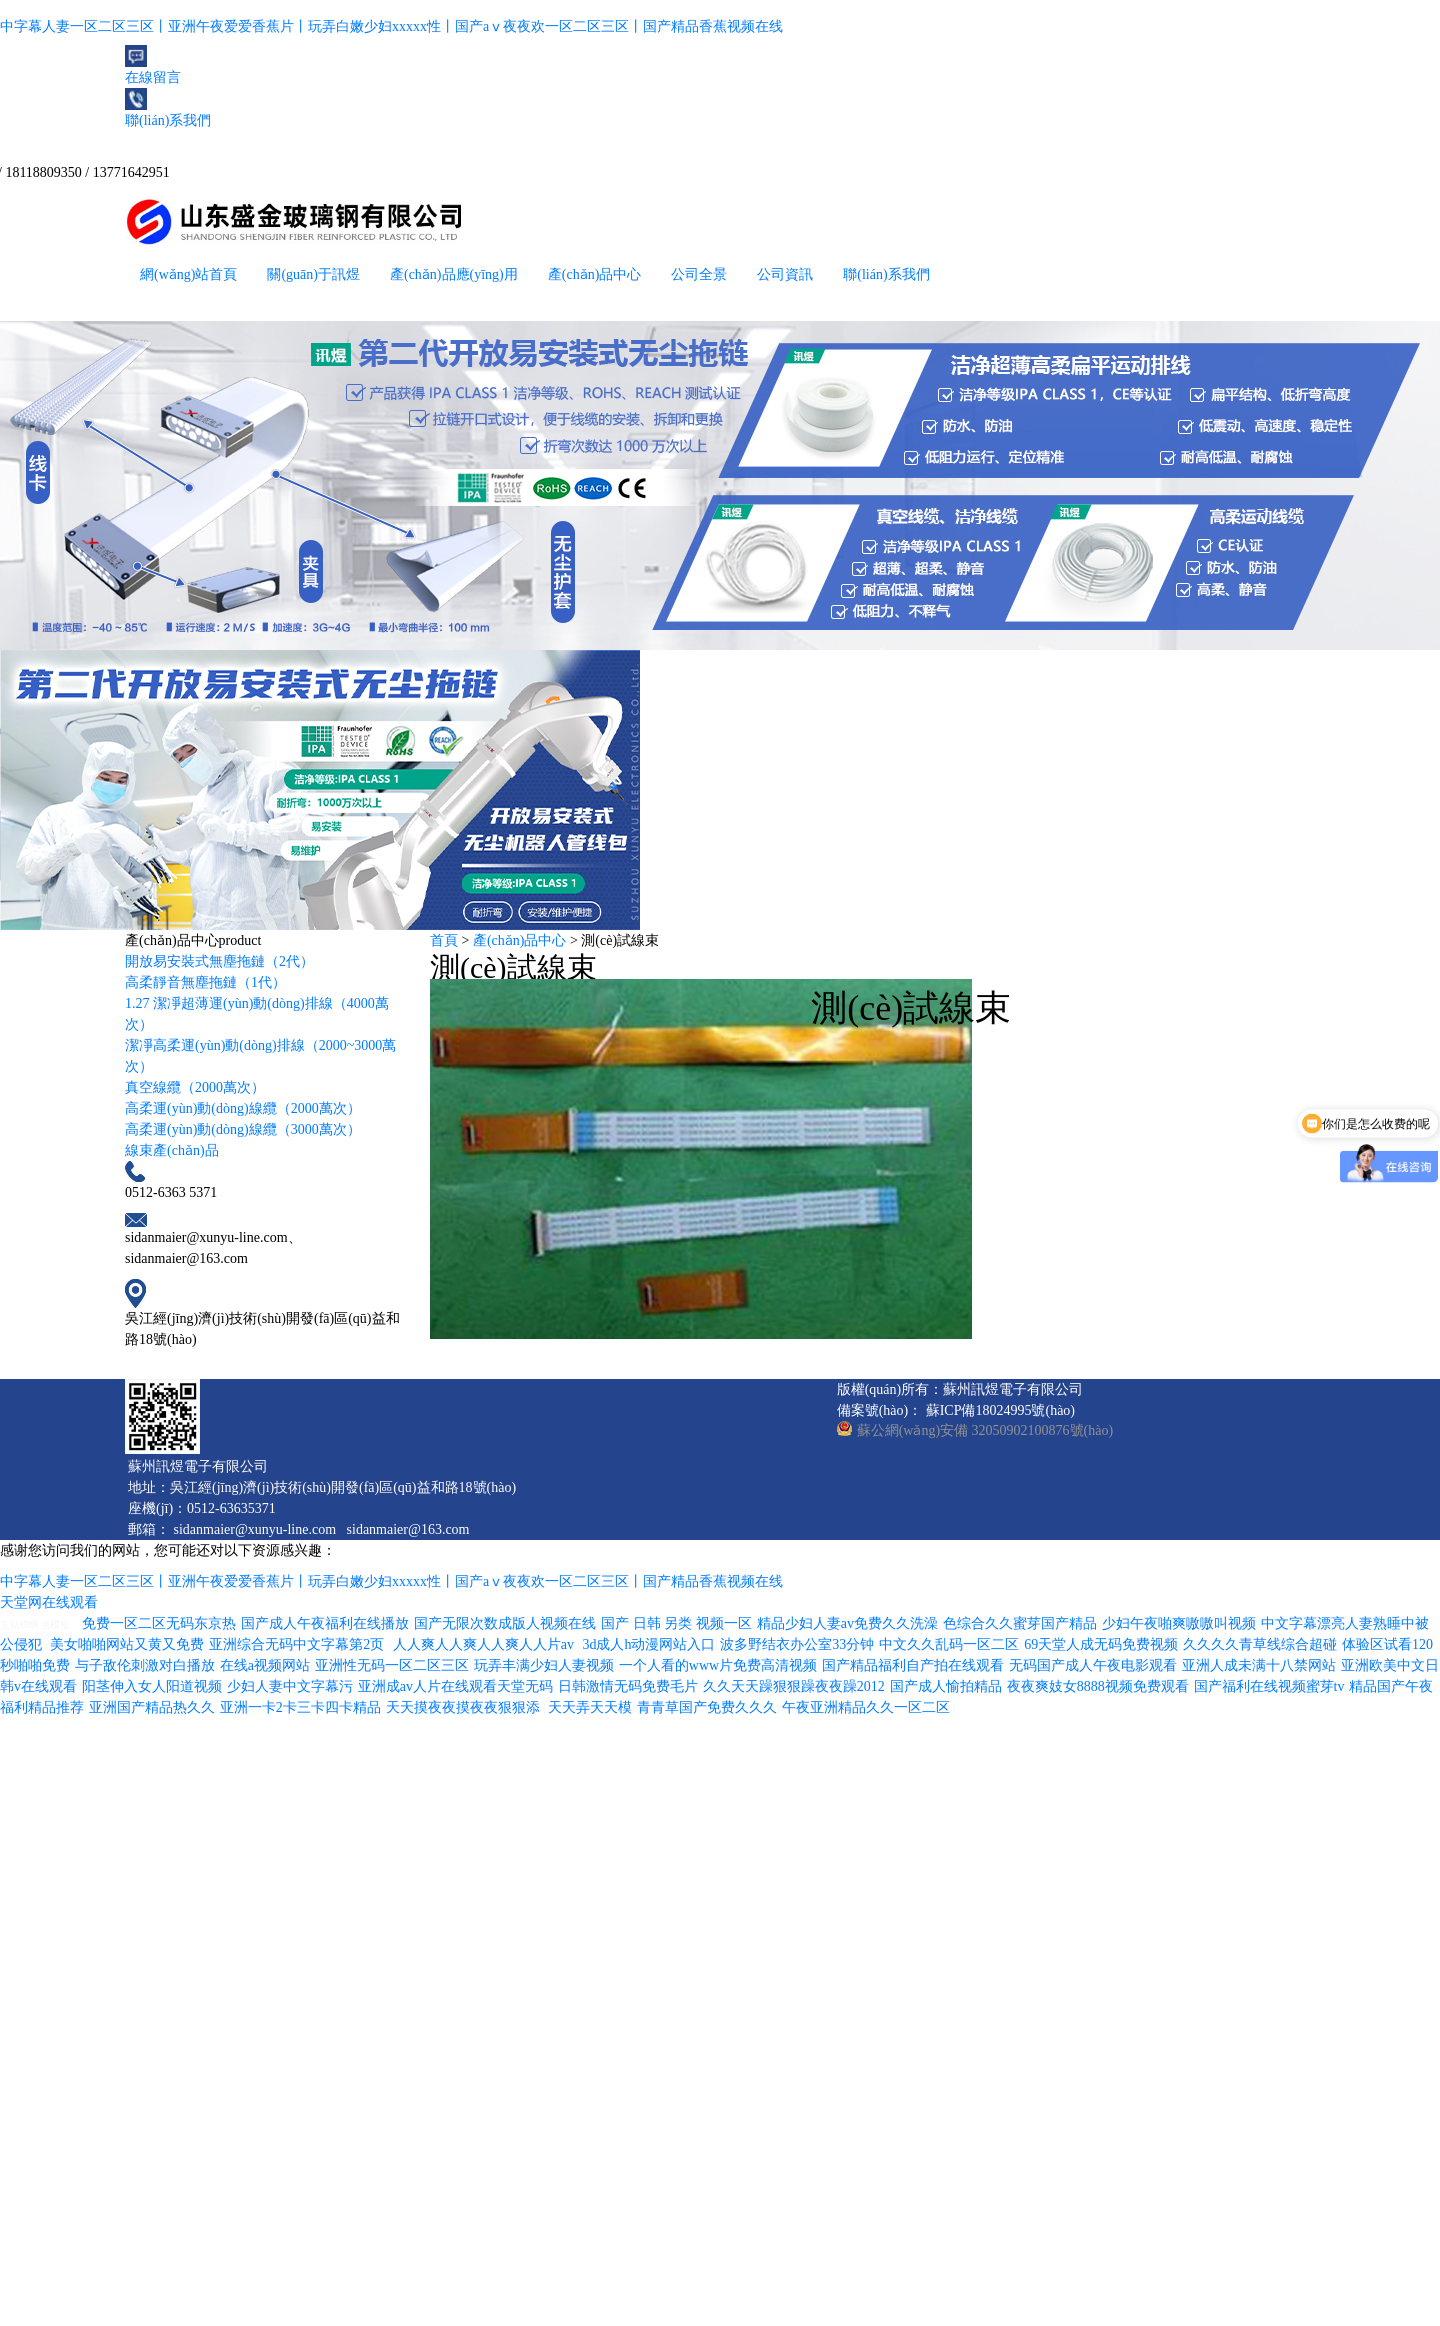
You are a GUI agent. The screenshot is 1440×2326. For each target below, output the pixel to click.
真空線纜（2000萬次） (195, 1087)
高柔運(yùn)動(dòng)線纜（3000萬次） (243, 1129)
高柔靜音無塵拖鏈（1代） (205, 982)
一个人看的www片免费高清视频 (718, 1665)
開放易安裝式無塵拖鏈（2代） (219, 961)
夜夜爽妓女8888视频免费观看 (1098, 1686)
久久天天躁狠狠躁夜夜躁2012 (794, 1686)
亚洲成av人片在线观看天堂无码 (455, 1686)
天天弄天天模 (590, 1707)
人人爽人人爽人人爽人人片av (485, 1644)
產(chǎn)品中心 (595, 274)
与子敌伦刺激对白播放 (145, 1665)
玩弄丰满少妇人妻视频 (544, 1665)
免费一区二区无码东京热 (159, 1623)
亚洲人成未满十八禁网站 (1259, 1665)
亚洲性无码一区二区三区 (392, 1665)
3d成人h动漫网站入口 (648, 1644)
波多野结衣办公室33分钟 (797, 1644)
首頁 (444, 940)
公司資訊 (785, 274)
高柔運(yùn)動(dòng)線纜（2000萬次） (243, 1108)
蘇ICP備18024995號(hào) (1000, 1410)
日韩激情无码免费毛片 (628, 1686)
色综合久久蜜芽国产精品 (1020, 1623)
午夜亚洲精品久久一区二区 (868, 1707)
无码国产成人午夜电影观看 (1093, 1665)
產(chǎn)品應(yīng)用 (454, 274)
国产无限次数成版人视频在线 (505, 1623)
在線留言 (153, 65)
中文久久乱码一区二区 (949, 1644)
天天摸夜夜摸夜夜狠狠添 (465, 1707)
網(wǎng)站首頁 (188, 274)
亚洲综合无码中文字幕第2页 (298, 1644)
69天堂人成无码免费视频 (1101, 1644)
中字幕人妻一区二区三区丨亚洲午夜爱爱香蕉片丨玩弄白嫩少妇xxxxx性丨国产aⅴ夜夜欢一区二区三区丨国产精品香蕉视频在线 (391, 26)
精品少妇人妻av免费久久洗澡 (847, 1623)
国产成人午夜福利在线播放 (325, 1623)
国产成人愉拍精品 (946, 1686)
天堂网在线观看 (49, 1602)
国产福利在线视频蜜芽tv (1269, 1686)
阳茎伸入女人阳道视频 (152, 1686)
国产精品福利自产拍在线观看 (913, 1665)
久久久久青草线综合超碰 (1260, 1644)
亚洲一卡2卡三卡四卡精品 (300, 1707)
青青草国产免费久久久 (707, 1707)
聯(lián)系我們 (168, 108)
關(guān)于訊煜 (313, 274)
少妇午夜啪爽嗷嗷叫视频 (1179, 1623)
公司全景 (699, 274)
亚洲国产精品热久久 (152, 1707)
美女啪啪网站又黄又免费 (127, 1644)
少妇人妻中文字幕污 (290, 1686)
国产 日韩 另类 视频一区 (676, 1623)
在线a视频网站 (265, 1665)
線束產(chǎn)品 (172, 1150)
